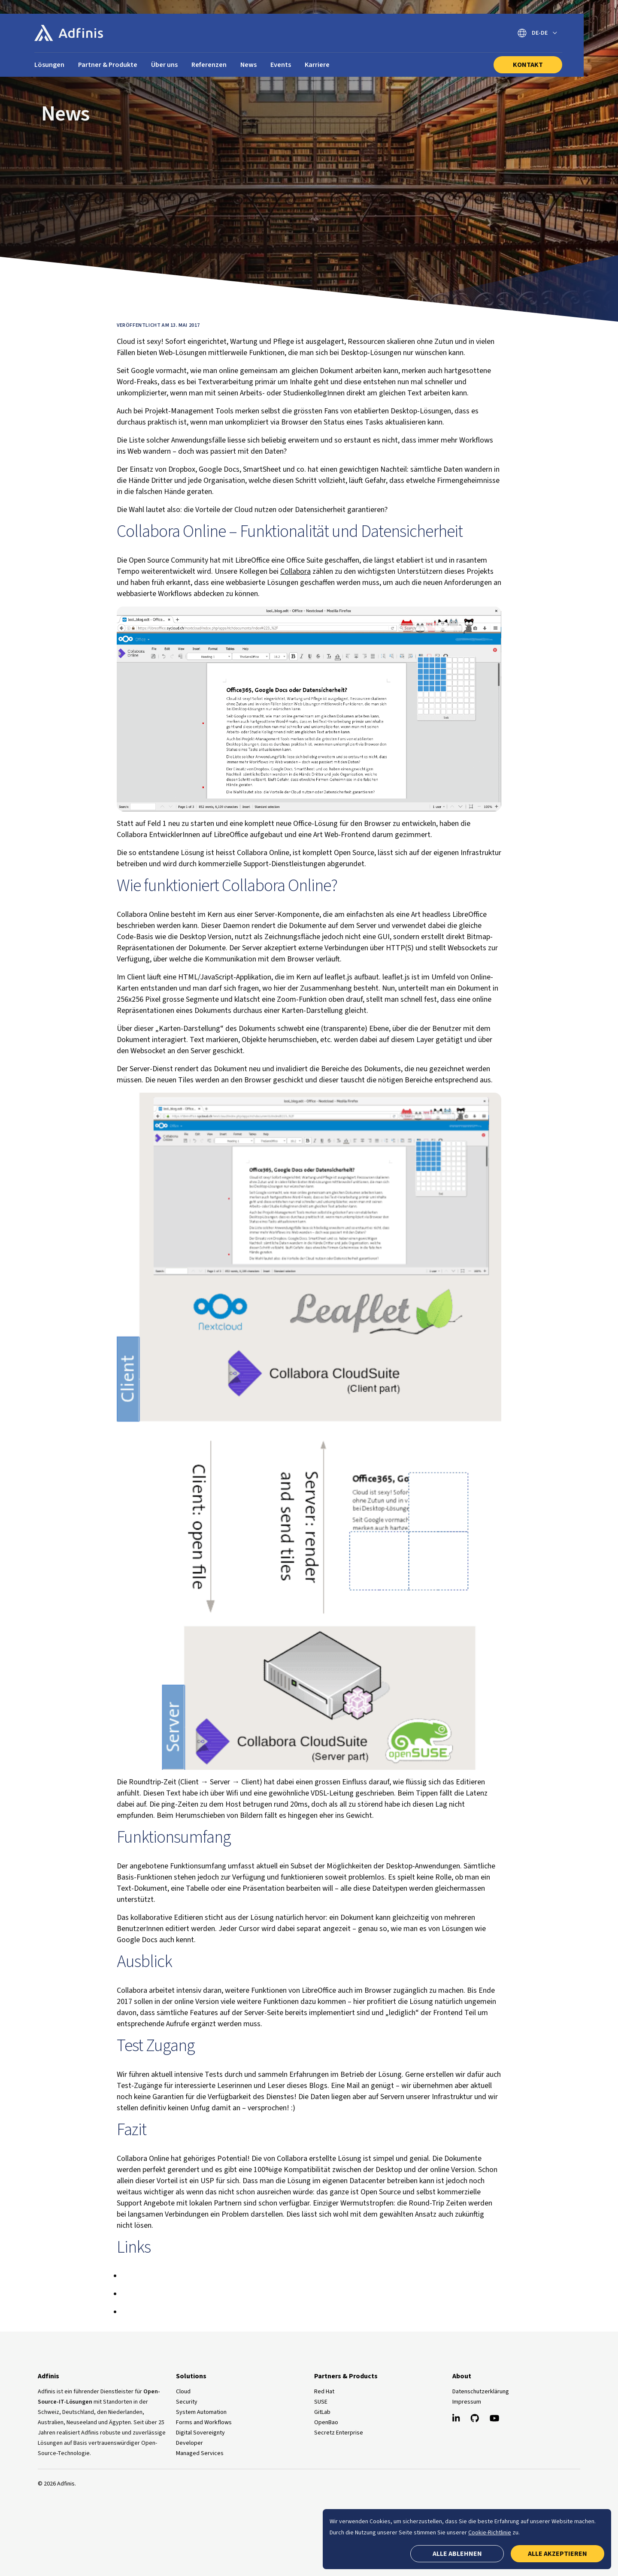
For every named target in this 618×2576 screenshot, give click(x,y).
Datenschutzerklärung (480, 2391)
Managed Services (200, 2453)
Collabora (295, 571)
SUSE (320, 2402)
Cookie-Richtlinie (489, 2532)
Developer (189, 2443)
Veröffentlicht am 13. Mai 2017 (158, 325)
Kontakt (528, 64)
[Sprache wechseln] (537, 33)
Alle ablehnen (457, 2553)
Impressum (466, 2402)
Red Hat (324, 2391)
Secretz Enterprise (338, 2432)
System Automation (201, 2412)
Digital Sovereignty (200, 2432)
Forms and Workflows (204, 2422)
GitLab (322, 2412)
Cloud (183, 2391)
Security (186, 2402)
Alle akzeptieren (557, 2553)
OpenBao (326, 2422)
